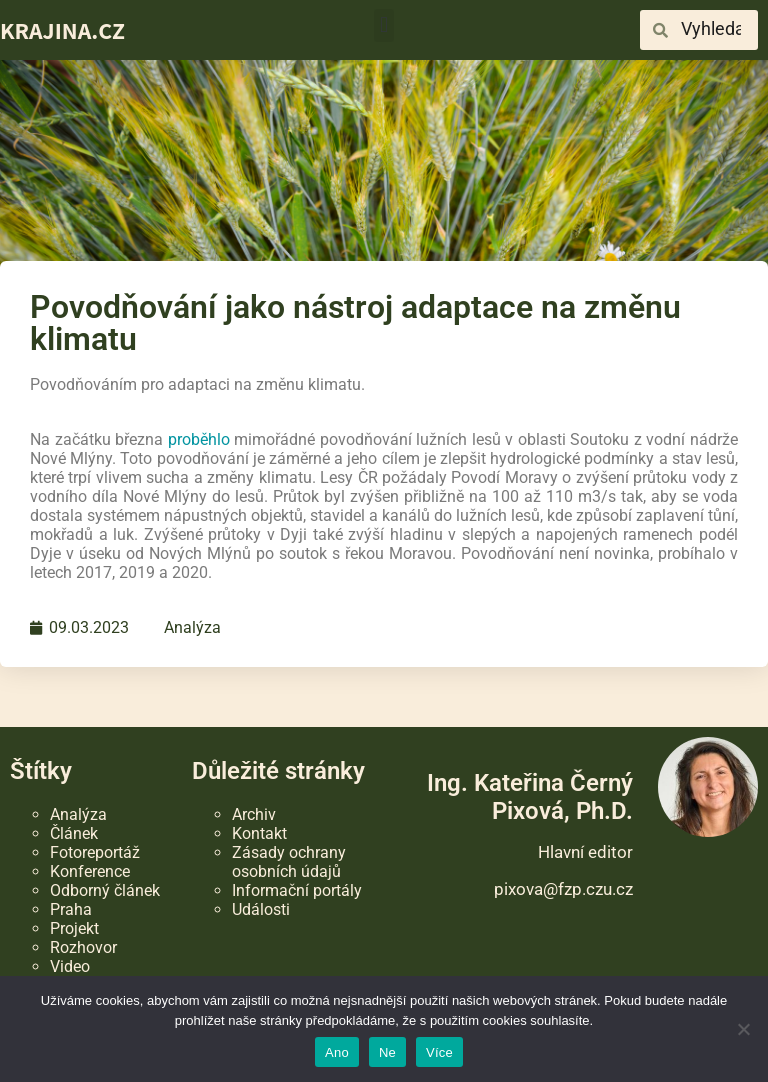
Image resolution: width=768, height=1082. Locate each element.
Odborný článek (105, 890)
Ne (387, 1052)
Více (439, 1052)
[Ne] (743, 1029)
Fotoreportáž (95, 852)
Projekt (74, 928)
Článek (74, 833)
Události (261, 909)
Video (70, 966)
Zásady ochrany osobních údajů (289, 862)
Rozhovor (83, 947)
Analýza (192, 627)
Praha (71, 909)
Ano (337, 1052)
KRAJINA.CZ (62, 30)
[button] (383, 25)
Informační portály (297, 890)
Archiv (254, 814)
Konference (90, 871)
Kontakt (259, 833)
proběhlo (199, 439)
